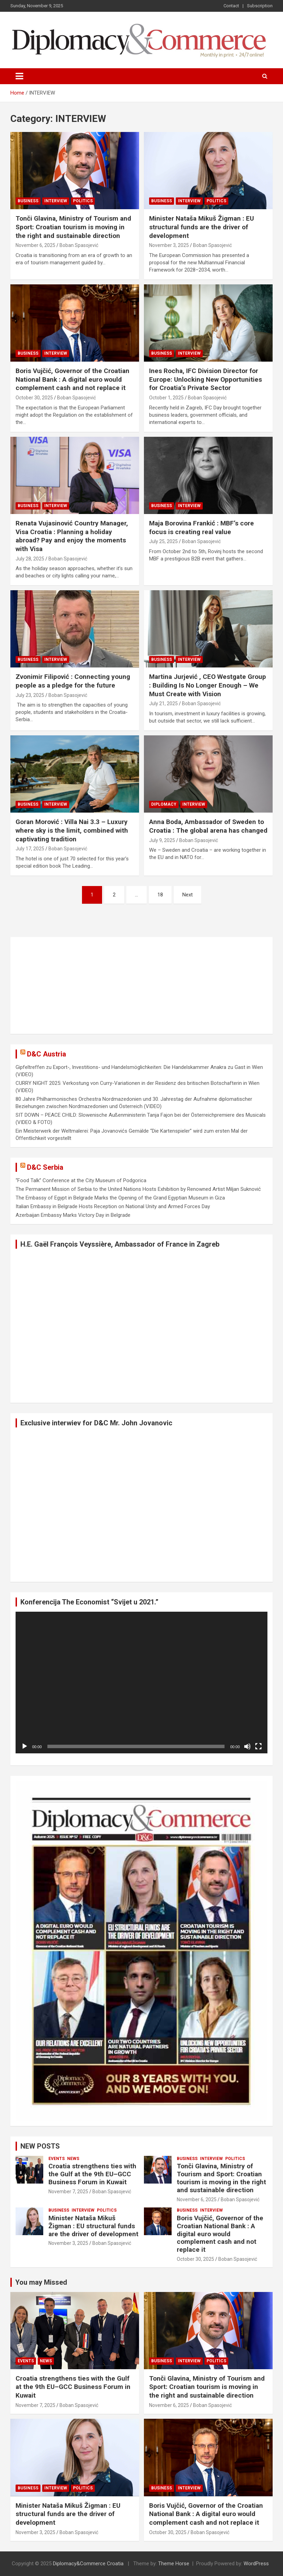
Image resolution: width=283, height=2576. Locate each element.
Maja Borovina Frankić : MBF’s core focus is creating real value (201, 527)
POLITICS (83, 200)
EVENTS (56, 2158)
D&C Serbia (45, 1167)
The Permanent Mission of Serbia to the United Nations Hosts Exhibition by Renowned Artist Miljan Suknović (138, 1189)
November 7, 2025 (68, 2191)
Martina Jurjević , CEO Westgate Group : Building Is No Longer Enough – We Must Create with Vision (207, 685)
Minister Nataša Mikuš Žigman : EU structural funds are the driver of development (201, 226)
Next (187, 895)
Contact (231, 5)
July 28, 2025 (30, 558)
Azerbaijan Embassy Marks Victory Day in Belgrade (73, 1215)
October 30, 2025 (34, 397)
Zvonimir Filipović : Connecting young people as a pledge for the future (73, 681)
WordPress (256, 2563)
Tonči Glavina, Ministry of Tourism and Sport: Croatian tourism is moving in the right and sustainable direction (73, 226)
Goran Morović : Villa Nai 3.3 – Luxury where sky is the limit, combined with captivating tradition (72, 830)
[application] (141, 1683)
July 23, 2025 (30, 695)
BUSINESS (28, 200)
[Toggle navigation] (19, 76)
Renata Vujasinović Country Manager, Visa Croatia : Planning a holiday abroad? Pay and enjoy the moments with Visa (72, 536)
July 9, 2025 (162, 840)
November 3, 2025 (169, 245)
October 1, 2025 (166, 397)
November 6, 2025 (35, 245)
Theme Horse (173, 2563)
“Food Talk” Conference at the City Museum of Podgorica (81, 1180)
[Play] (24, 1746)
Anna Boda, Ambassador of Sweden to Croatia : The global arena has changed (208, 826)
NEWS (73, 2158)
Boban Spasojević (79, 245)
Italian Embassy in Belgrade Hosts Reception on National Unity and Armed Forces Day (113, 1206)
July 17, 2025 (30, 848)
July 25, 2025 (163, 541)
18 (160, 895)
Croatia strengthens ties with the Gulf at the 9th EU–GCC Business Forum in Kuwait (92, 2174)
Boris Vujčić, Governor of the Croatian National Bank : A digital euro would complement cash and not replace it (72, 379)
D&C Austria (46, 1054)
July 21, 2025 (163, 703)
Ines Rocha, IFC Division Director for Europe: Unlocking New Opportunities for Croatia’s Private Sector (205, 379)
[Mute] (247, 1746)
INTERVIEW (55, 200)
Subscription (260, 5)
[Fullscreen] (258, 1746)
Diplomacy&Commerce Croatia (88, 2563)
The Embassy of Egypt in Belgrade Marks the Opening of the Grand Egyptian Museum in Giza (120, 1198)
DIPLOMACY (163, 804)
